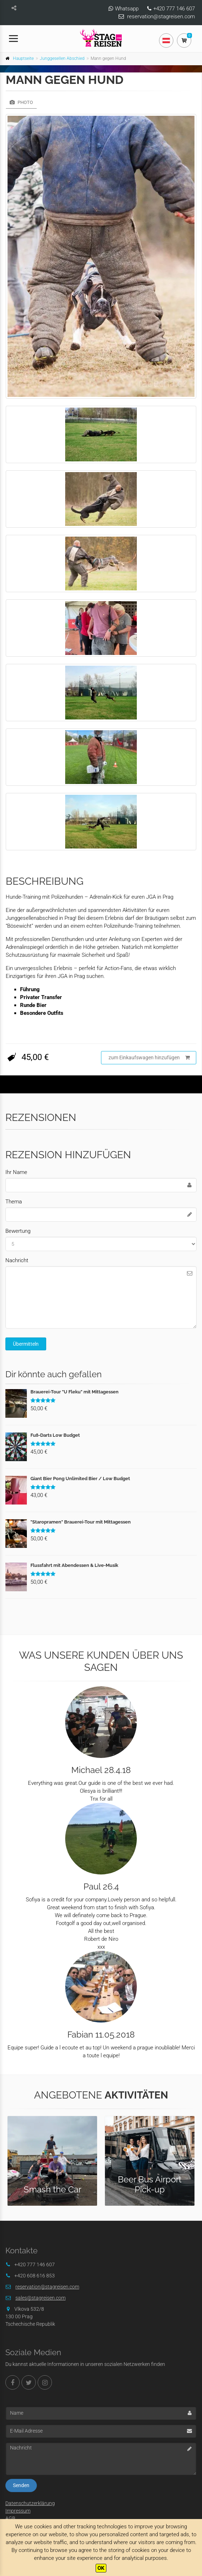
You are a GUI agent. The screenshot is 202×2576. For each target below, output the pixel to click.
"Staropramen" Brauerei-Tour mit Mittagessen (80, 1522)
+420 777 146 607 (174, 8)
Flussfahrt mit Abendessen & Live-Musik (74, 1565)
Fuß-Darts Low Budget (55, 1435)
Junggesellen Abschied (62, 58)
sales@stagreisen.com (40, 2298)
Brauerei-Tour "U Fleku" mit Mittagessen (74, 1391)
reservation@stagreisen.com (161, 16)
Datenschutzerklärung (30, 2503)
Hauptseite (23, 58)
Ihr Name (16, 1172)
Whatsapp (127, 8)
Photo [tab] (21, 102)
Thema (13, 1201)
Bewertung (17, 1231)
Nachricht (16, 1260)
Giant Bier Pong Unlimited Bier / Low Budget (80, 1478)
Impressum (17, 2511)
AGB (10, 2518)
